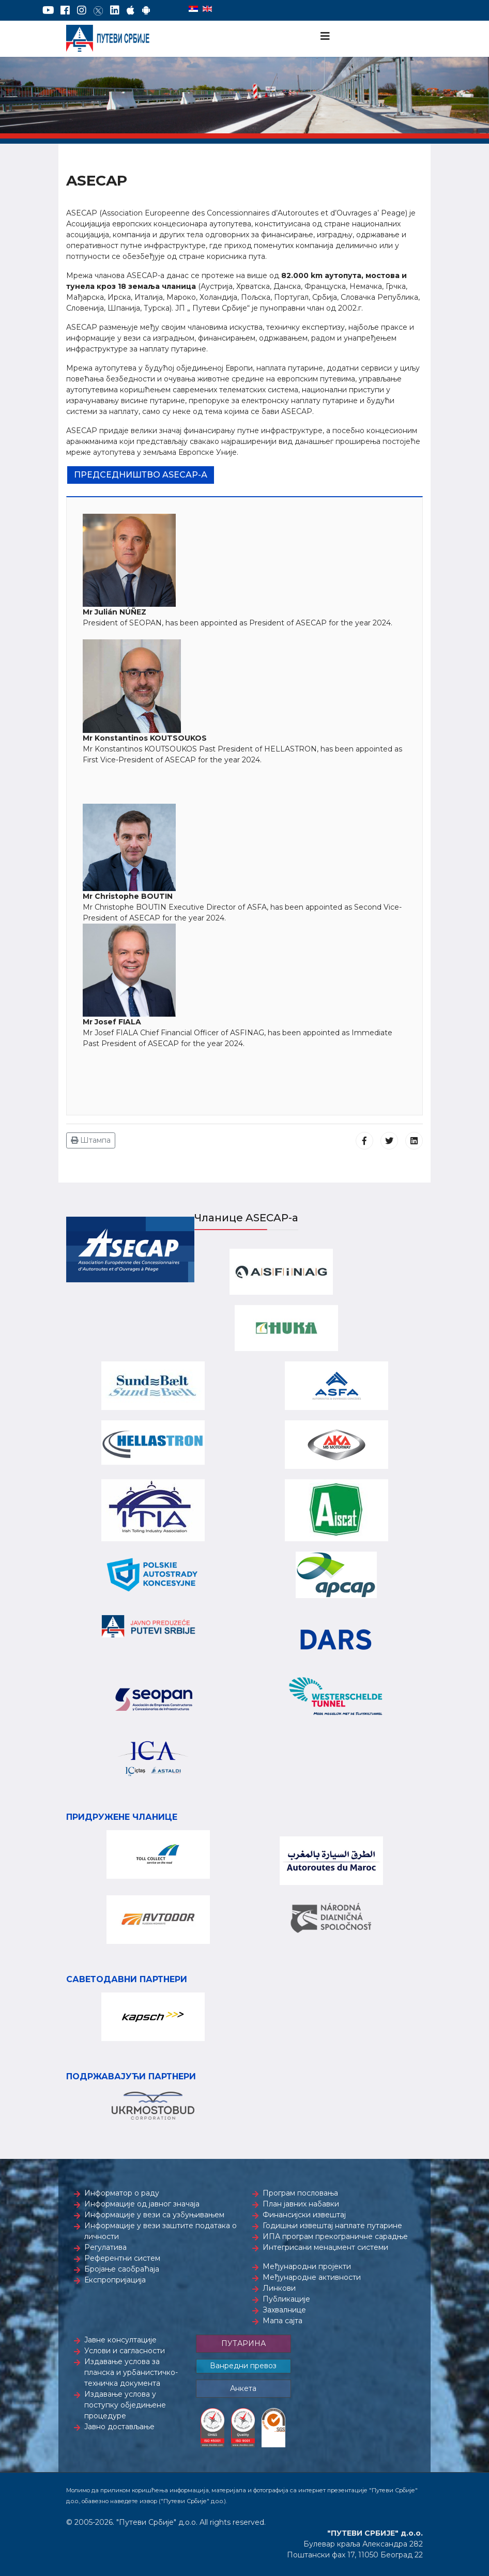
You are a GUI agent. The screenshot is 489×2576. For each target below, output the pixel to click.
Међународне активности (312, 2277)
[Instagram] (81, 10)
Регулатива (105, 2247)
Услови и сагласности (124, 2350)
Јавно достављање (119, 2426)
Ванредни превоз (243, 2365)
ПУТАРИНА (243, 2343)
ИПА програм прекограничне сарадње (335, 2236)
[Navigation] (325, 36)
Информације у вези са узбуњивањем (154, 2214)
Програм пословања (300, 2193)
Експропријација (115, 2279)
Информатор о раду (121, 2193)
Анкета (243, 2388)
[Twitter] (98, 10)
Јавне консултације (120, 2339)
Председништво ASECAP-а (140, 475)
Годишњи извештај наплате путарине (332, 2225)
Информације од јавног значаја (142, 2204)
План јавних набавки (301, 2204)
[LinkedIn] (114, 10)
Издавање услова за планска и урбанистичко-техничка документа (131, 2372)
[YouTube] (48, 10)
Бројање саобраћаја (121, 2269)
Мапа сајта (282, 2320)
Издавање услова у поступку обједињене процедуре (125, 2404)
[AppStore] (130, 10)
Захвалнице (284, 2309)
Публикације (286, 2299)
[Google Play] (146, 10)
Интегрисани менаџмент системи (325, 2247)
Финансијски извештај (304, 2214)
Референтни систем (122, 2258)
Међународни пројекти (307, 2266)
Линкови (279, 2288)
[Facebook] (65, 10)
